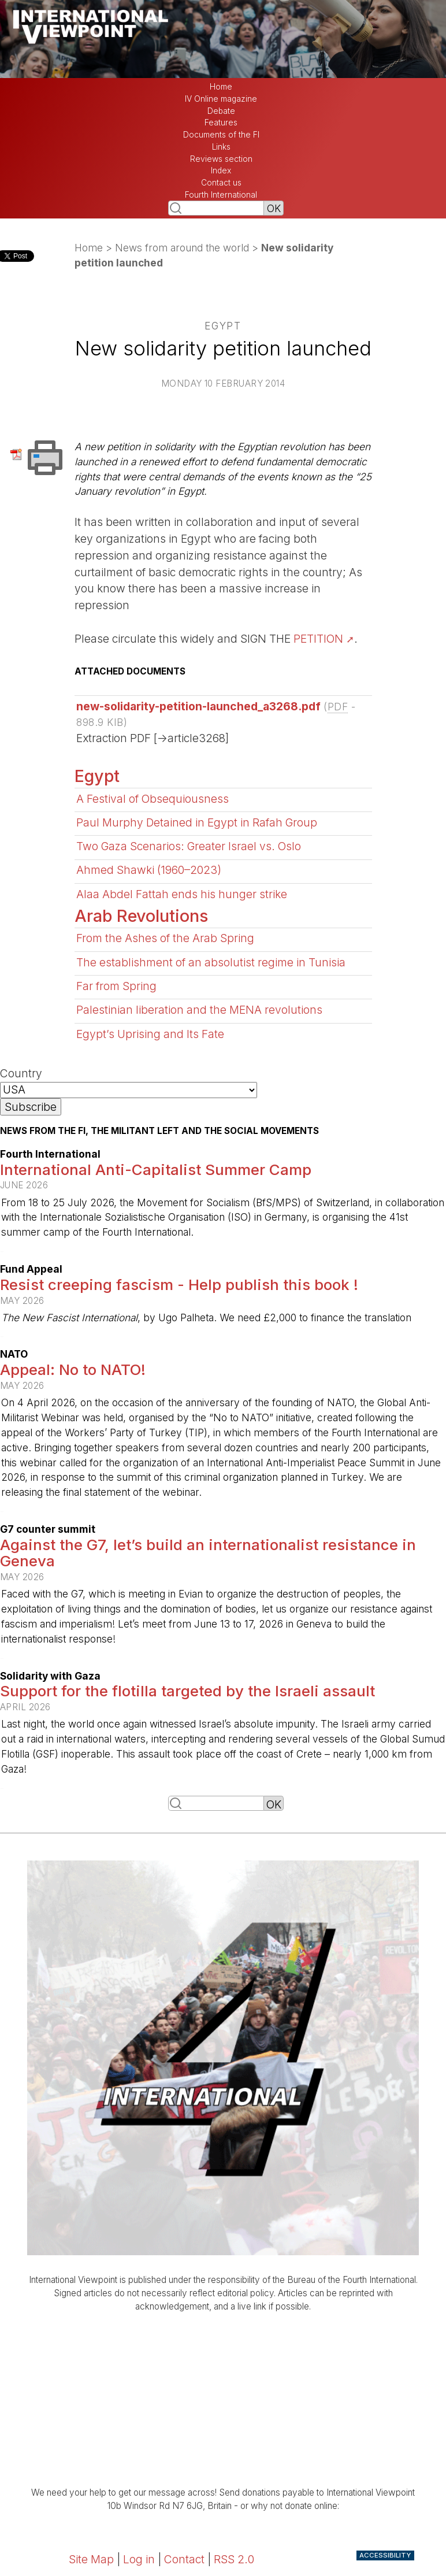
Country (21, 1073)
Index (221, 170)
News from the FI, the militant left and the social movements (159, 1131)
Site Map (91, 2559)
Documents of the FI (221, 134)
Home (221, 86)
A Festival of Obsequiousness (152, 799)
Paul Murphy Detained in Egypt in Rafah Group (196, 822)
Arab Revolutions (141, 916)
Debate (221, 111)
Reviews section (221, 159)
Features (221, 122)
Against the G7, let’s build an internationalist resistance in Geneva (208, 1553)
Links (221, 146)
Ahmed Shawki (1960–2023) (148, 870)
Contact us (221, 182)
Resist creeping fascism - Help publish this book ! (179, 1284)
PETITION (318, 639)
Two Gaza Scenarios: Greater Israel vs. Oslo (188, 846)
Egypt (97, 776)
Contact (184, 2559)
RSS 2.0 (234, 2559)
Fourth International (221, 194)
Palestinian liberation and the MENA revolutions (199, 1010)
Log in (139, 2559)
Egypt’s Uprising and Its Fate (150, 1034)
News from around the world (182, 248)
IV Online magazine (221, 98)
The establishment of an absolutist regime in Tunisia (210, 962)
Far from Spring (116, 986)
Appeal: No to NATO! (73, 1369)
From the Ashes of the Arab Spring (165, 938)
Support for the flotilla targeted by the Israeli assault (187, 1691)
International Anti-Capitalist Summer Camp (155, 1169)
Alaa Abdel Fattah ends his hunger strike (181, 894)
